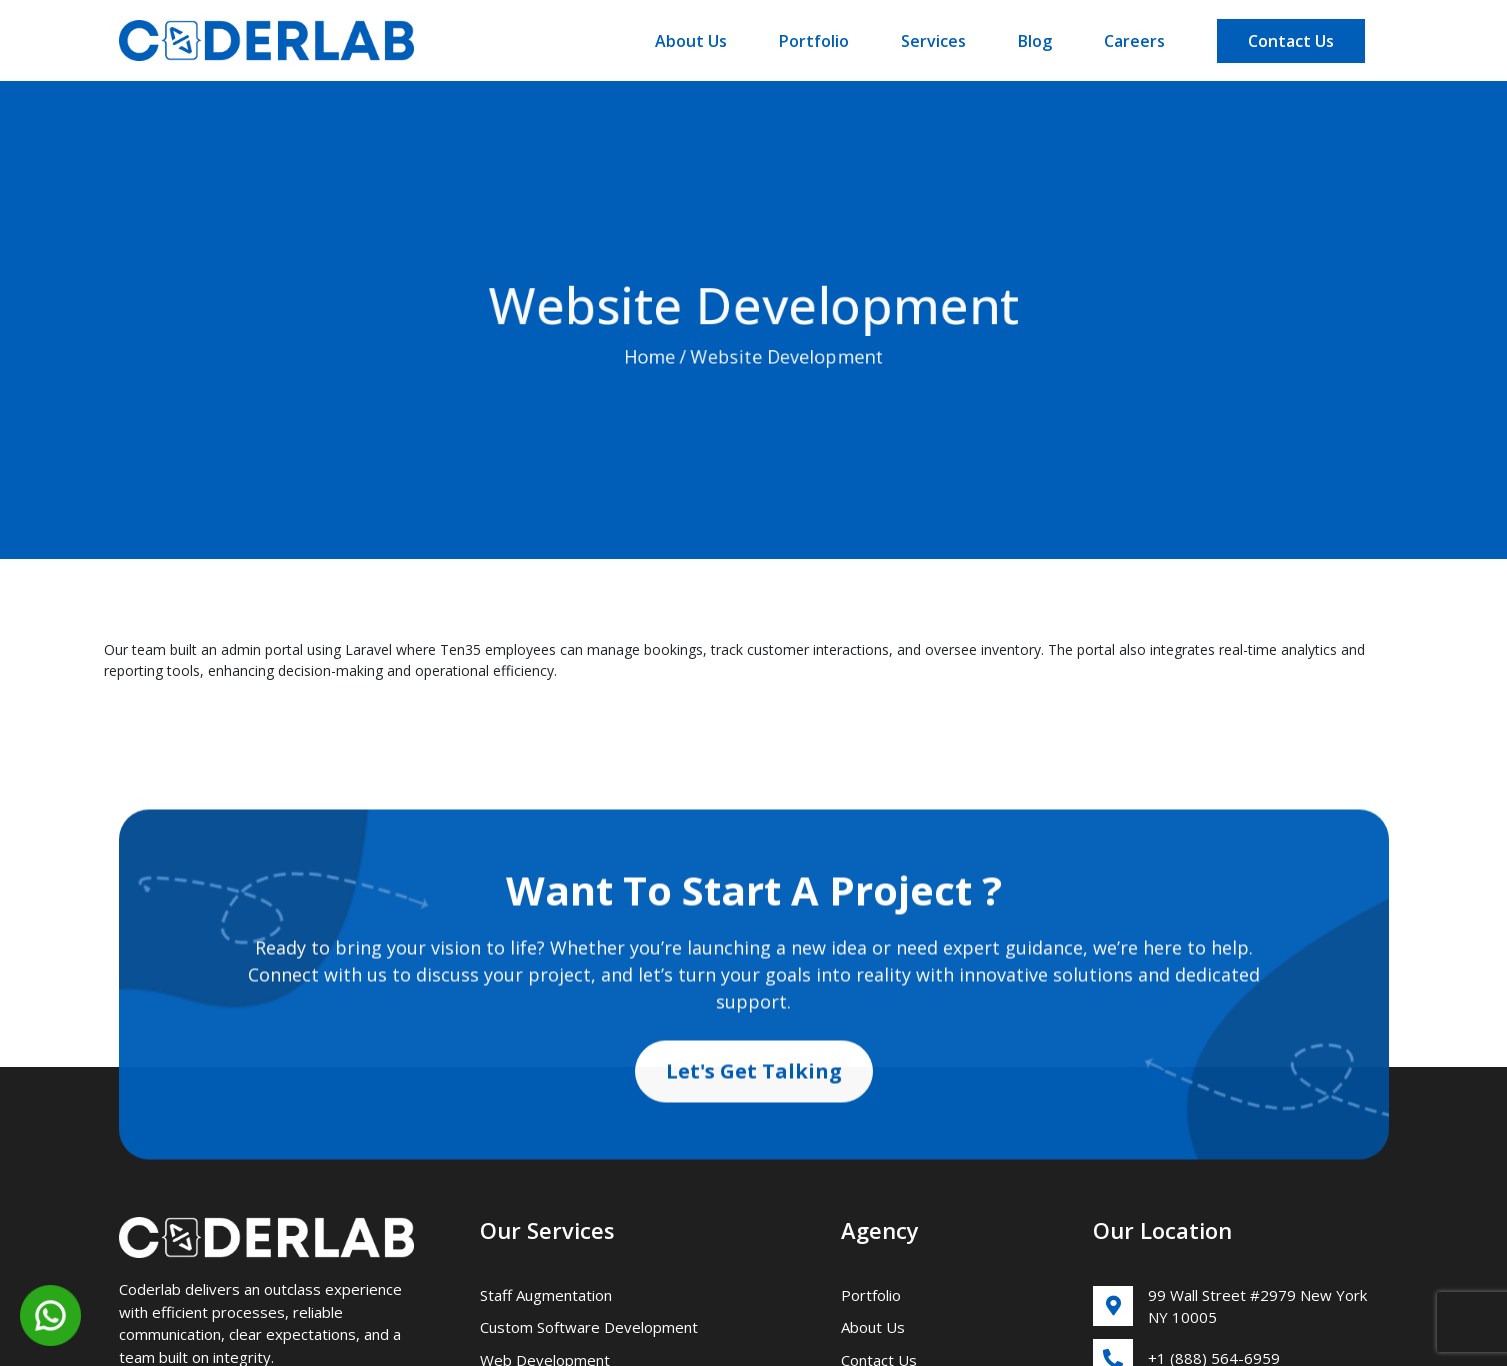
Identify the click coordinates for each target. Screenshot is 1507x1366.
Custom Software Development (589, 1327)
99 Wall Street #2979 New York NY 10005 (1230, 1306)
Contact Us (1291, 41)
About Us (691, 41)
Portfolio (814, 41)
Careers (1134, 41)
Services (933, 41)
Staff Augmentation (546, 1295)
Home (649, 361)
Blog (1035, 41)
